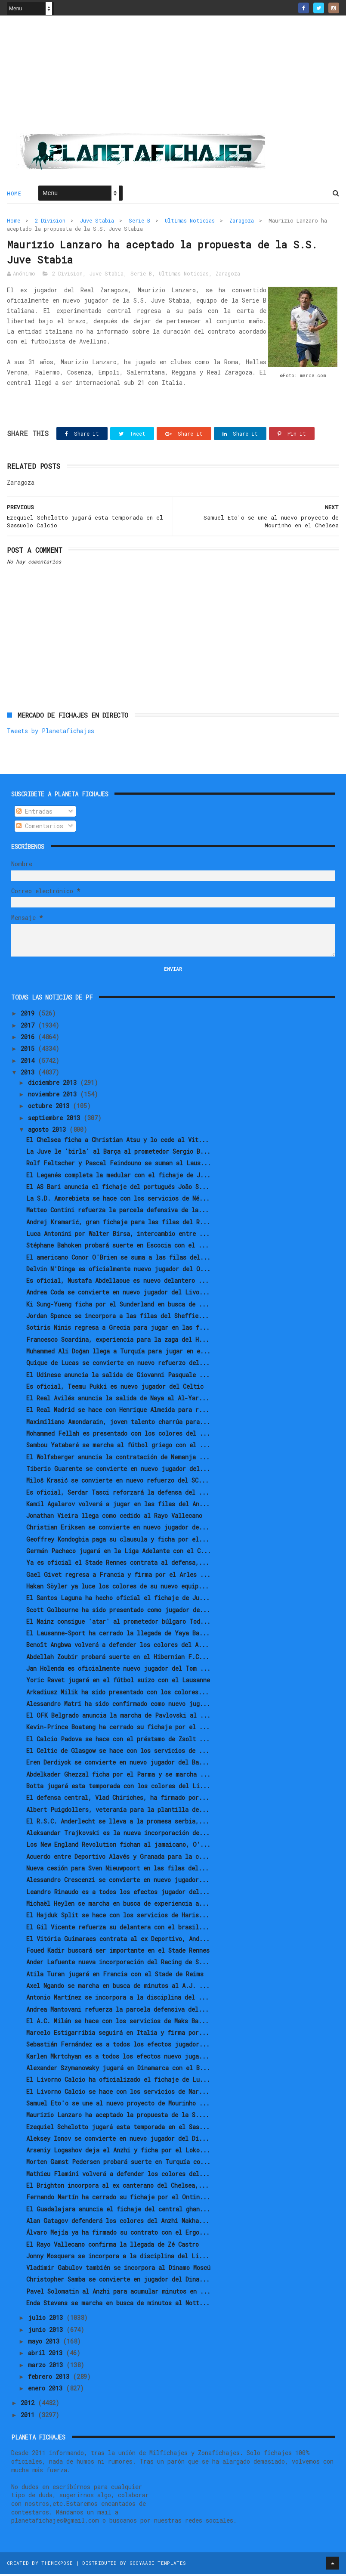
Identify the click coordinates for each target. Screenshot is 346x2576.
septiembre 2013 (55, 1120)
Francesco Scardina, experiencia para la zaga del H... (117, 1342)
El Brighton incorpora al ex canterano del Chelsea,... (117, 2187)
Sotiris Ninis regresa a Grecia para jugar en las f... (118, 1329)
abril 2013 (47, 2355)
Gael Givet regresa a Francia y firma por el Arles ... (118, 1577)
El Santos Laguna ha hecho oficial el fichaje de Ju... (118, 1600)
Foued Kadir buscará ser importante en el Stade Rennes (118, 1952)
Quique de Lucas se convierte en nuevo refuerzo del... (118, 1365)
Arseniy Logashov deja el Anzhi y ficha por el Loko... (118, 2152)
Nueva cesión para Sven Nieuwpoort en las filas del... (117, 1870)
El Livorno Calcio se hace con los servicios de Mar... (117, 2094)
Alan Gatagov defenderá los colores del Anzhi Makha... (117, 2223)
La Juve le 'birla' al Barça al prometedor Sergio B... (118, 1153)
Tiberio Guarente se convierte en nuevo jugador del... (118, 1471)
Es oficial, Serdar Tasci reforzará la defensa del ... (117, 1494)
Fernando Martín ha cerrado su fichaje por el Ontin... (118, 2199)
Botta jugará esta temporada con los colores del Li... (118, 1788)
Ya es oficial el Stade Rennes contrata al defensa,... (117, 1564)
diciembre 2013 (54, 1085)
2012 (29, 2405)
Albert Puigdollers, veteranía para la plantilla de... (117, 1812)
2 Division (50, 221)
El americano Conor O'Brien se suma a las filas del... (118, 1259)
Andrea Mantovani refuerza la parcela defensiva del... (117, 2011)
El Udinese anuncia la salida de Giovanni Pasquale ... (118, 1377)
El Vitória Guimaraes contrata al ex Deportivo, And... (118, 1941)
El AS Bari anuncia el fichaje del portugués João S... (117, 1189)
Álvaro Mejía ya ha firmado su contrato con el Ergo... (118, 2234)
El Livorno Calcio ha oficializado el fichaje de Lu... (118, 2082)
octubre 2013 (50, 1108)
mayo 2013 (45, 2343)
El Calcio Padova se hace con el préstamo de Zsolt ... (118, 1741)
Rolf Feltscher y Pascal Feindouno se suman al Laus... (118, 1165)
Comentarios (39, 828)
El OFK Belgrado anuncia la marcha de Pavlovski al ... (118, 1717)
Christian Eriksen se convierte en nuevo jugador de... (117, 1529)
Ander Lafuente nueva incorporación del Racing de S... (117, 1964)
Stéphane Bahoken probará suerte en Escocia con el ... (117, 1247)
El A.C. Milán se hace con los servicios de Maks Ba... (117, 2023)
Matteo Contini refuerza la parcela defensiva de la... (117, 1212)
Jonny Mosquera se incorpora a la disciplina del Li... (117, 2258)
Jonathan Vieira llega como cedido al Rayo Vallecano (114, 1518)
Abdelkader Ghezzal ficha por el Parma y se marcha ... (118, 1776)
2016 (29, 1039)
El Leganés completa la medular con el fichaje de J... (118, 1177)
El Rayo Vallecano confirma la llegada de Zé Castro (112, 2246)
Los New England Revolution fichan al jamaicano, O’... (118, 1846)
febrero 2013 (50, 2379)
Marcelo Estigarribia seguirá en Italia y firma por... (117, 2035)
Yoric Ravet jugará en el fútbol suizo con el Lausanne (118, 1682)
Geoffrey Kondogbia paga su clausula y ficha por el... (117, 1541)
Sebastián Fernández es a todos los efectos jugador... (118, 2046)
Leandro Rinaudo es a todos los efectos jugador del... (118, 1894)
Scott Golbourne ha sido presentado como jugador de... (118, 1611)
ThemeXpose (57, 2565)
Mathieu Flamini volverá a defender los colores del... (118, 2176)
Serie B (139, 221)
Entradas (34, 813)
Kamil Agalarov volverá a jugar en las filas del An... (118, 1506)
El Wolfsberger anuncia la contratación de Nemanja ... (118, 1459)
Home (14, 194)
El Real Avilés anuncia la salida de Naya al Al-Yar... (117, 1400)
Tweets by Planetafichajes (50, 733)
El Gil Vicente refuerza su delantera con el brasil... (117, 1929)
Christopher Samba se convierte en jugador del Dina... (118, 2281)
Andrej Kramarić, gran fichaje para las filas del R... (118, 1224)
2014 (29, 1063)
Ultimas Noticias (190, 221)
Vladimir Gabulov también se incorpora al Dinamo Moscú (118, 2270)
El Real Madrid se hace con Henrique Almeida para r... (117, 1412)
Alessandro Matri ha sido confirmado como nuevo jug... (118, 1706)
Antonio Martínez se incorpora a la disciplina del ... (117, 1999)
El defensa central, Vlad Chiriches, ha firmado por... (117, 1800)
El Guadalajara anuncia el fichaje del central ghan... (118, 2211)
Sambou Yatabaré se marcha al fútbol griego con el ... (118, 1447)
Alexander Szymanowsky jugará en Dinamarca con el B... (118, 2070)
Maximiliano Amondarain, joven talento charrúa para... (118, 1424)
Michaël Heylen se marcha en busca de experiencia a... (117, 1905)
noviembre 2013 (54, 1096)
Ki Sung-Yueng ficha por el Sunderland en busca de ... (117, 1306)
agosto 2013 (48, 1131)
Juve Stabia (97, 221)
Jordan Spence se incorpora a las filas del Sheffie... (117, 1318)
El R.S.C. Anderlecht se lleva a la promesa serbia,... (117, 1823)
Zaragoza (241, 221)
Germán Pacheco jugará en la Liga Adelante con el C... (118, 1553)
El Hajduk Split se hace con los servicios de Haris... (117, 1917)
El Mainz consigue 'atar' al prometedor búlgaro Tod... (118, 1623)
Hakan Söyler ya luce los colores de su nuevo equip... (117, 1588)
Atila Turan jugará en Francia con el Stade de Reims (115, 1976)
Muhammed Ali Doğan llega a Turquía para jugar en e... (118, 1353)
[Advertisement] (173, 78)
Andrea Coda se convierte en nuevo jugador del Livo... (118, 1294)
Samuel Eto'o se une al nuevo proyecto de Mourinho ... (118, 2105)
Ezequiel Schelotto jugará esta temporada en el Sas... (118, 2129)
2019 (29, 1015)
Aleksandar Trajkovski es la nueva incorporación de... (118, 1835)
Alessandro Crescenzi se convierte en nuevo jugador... (117, 1882)
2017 (29, 1027)
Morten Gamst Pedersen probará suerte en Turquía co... (118, 2164)
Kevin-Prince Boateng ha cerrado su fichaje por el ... (118, 1729)
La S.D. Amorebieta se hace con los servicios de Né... (118, 1200)
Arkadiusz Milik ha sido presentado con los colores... (117, 1694)
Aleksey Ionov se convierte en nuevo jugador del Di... (117, 2140)
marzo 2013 (47, 2366)
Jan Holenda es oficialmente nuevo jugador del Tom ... (118, 1670)
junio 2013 (47, 2332)
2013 (29, 1074)
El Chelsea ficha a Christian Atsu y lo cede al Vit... (117, 1142)
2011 (29, 2417)
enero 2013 (47, 2390)
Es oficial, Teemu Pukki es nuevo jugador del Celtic (115, 1388)
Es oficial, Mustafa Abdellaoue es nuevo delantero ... (117, 1283)
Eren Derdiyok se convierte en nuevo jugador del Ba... (117, 1764)
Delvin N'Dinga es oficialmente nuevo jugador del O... (118, 1271)
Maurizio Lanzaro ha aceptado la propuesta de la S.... (117, 2117)
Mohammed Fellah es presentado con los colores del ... (118, 1435)
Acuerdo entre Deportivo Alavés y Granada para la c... (117, 1859)
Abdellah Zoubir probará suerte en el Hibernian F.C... (117, 1659)
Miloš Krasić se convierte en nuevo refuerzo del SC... (117, 1482)
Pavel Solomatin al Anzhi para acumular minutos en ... (118, 2293)
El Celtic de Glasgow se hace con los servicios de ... (117, 1753)
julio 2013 (47, 2320)
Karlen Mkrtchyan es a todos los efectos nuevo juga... (117, 2058)
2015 (29, 1050)
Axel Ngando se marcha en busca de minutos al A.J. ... (118, 1988)
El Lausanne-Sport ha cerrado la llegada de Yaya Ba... (118, 1635)
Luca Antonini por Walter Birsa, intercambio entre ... (118, 1236)
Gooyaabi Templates (158, 2565)
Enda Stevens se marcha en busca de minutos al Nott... (118, 2305)
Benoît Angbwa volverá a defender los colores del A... (117, 1647)
